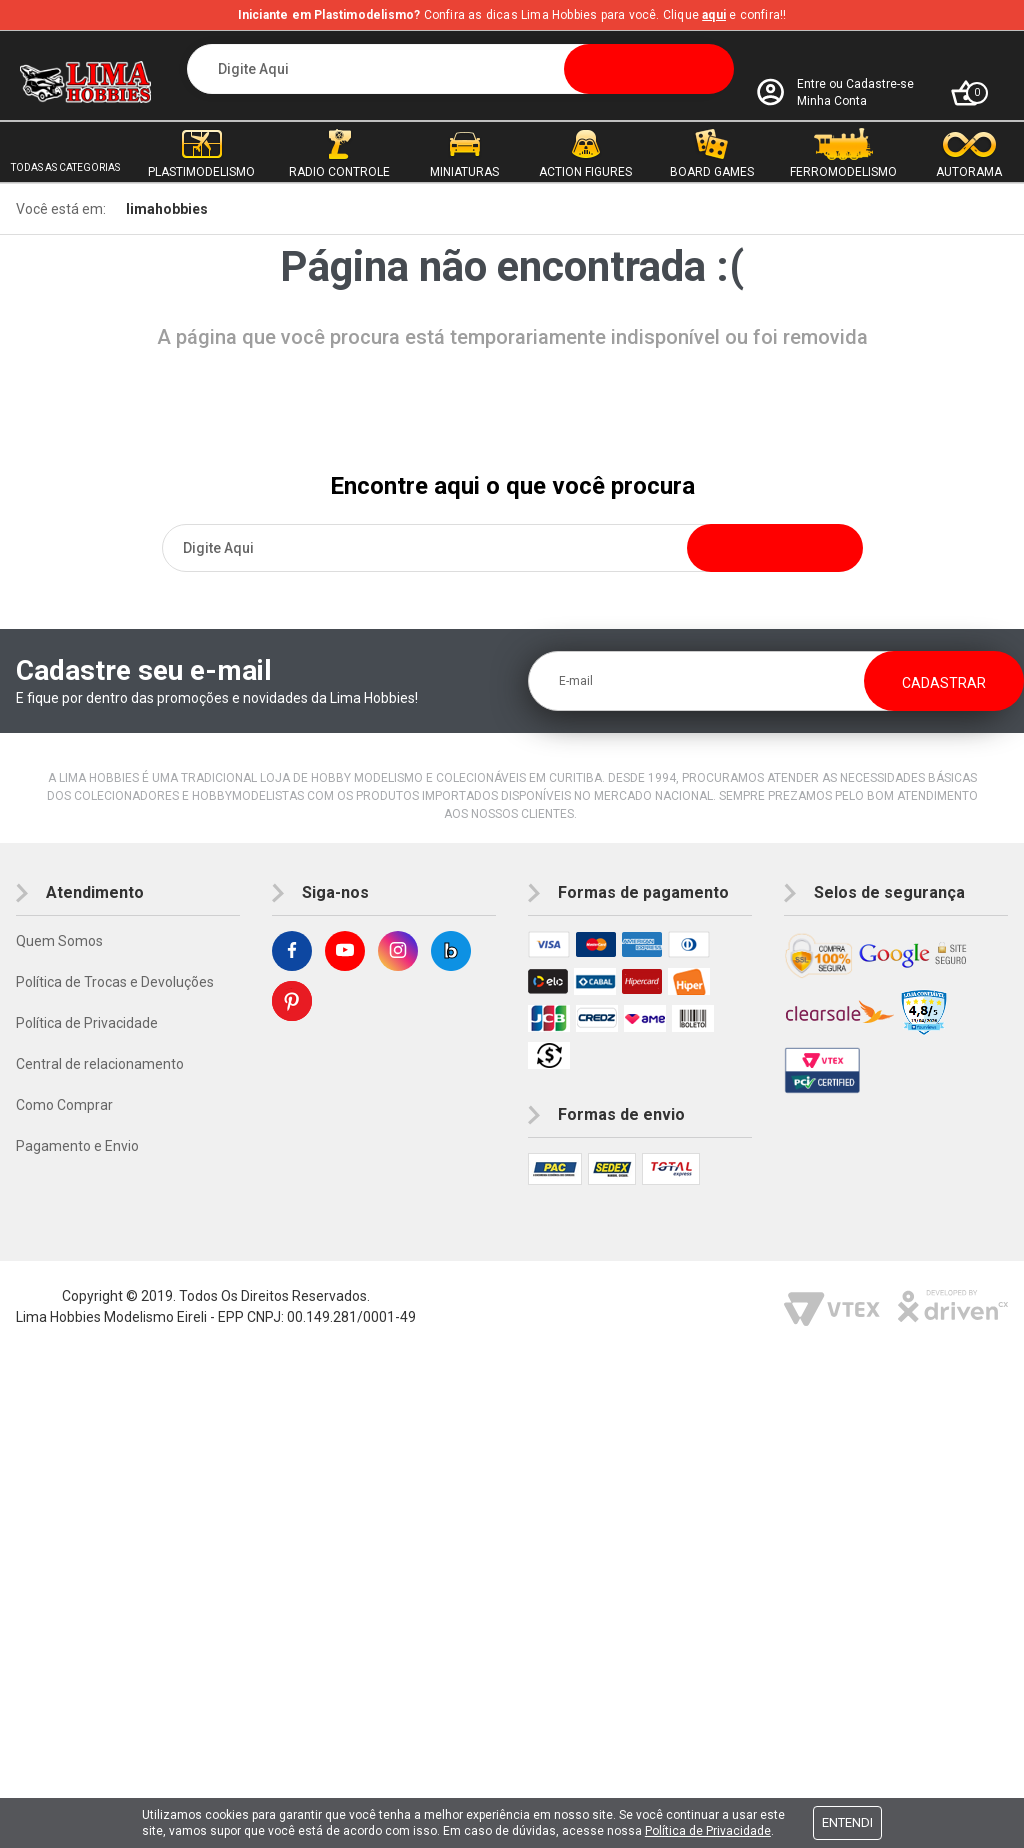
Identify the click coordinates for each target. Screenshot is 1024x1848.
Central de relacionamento (100, 1064)
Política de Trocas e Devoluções (115, 982)
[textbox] (461, 69)
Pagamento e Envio (77, 1146)
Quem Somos (59, 941)
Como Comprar (64, 1105)
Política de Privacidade (87, 1023)
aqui (714, 15)
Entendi (847, 1822)
